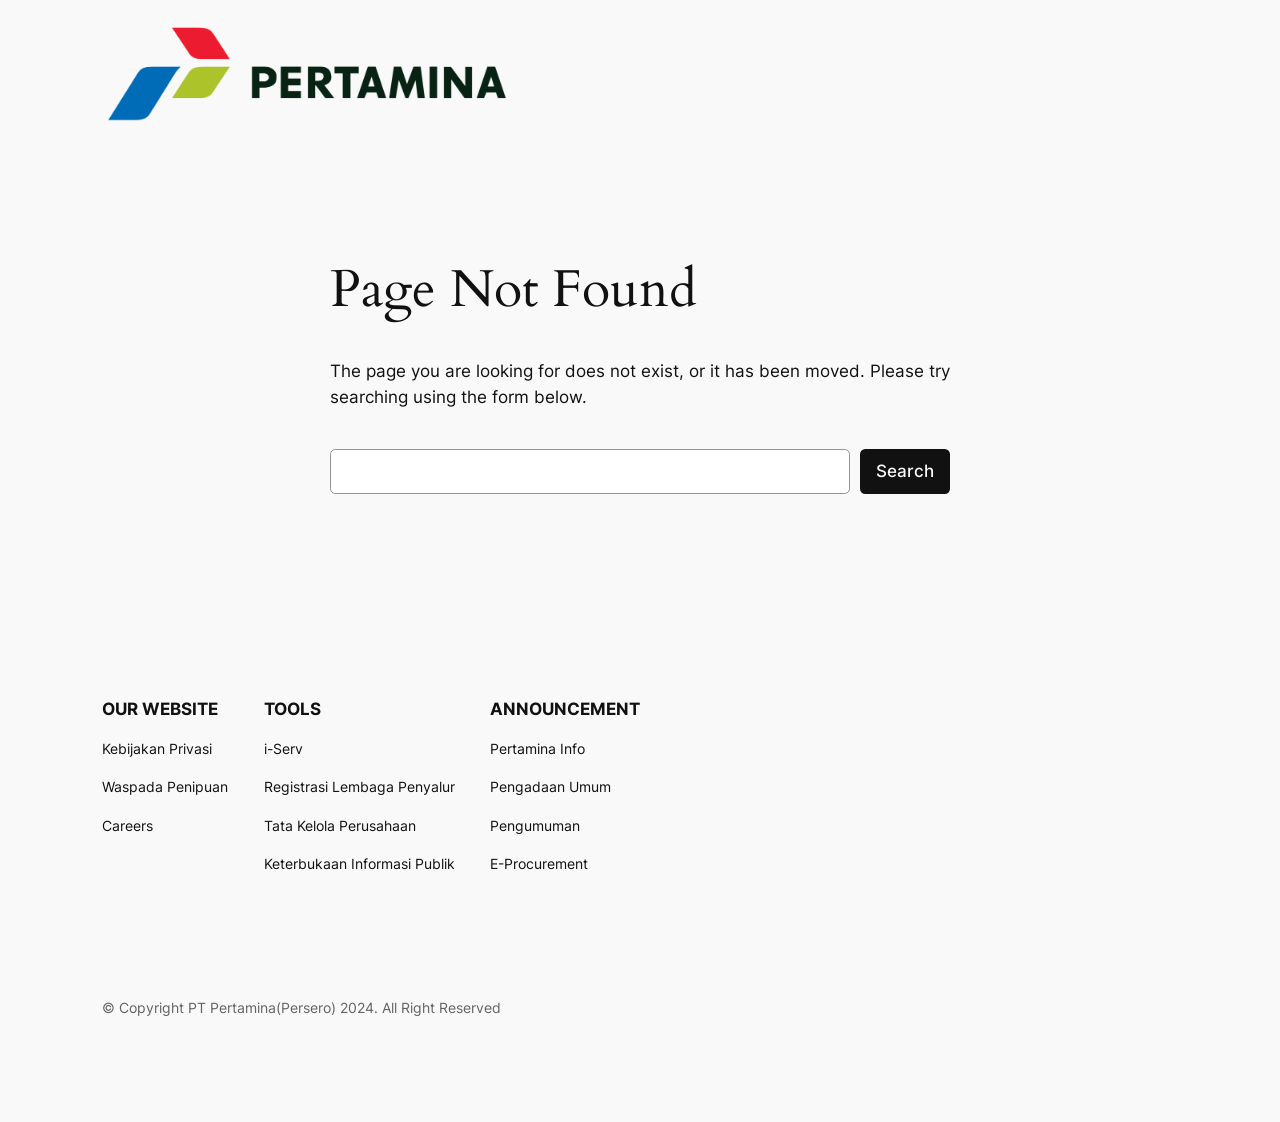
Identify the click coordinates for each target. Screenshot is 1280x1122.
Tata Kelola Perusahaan (340, 825)
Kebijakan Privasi (157, 748)
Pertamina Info (537, 748)
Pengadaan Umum (550, 786)
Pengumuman (535, 825)
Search (905, 471)
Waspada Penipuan (165, 786)
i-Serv (283, 748)
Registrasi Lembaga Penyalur (359, 786)
